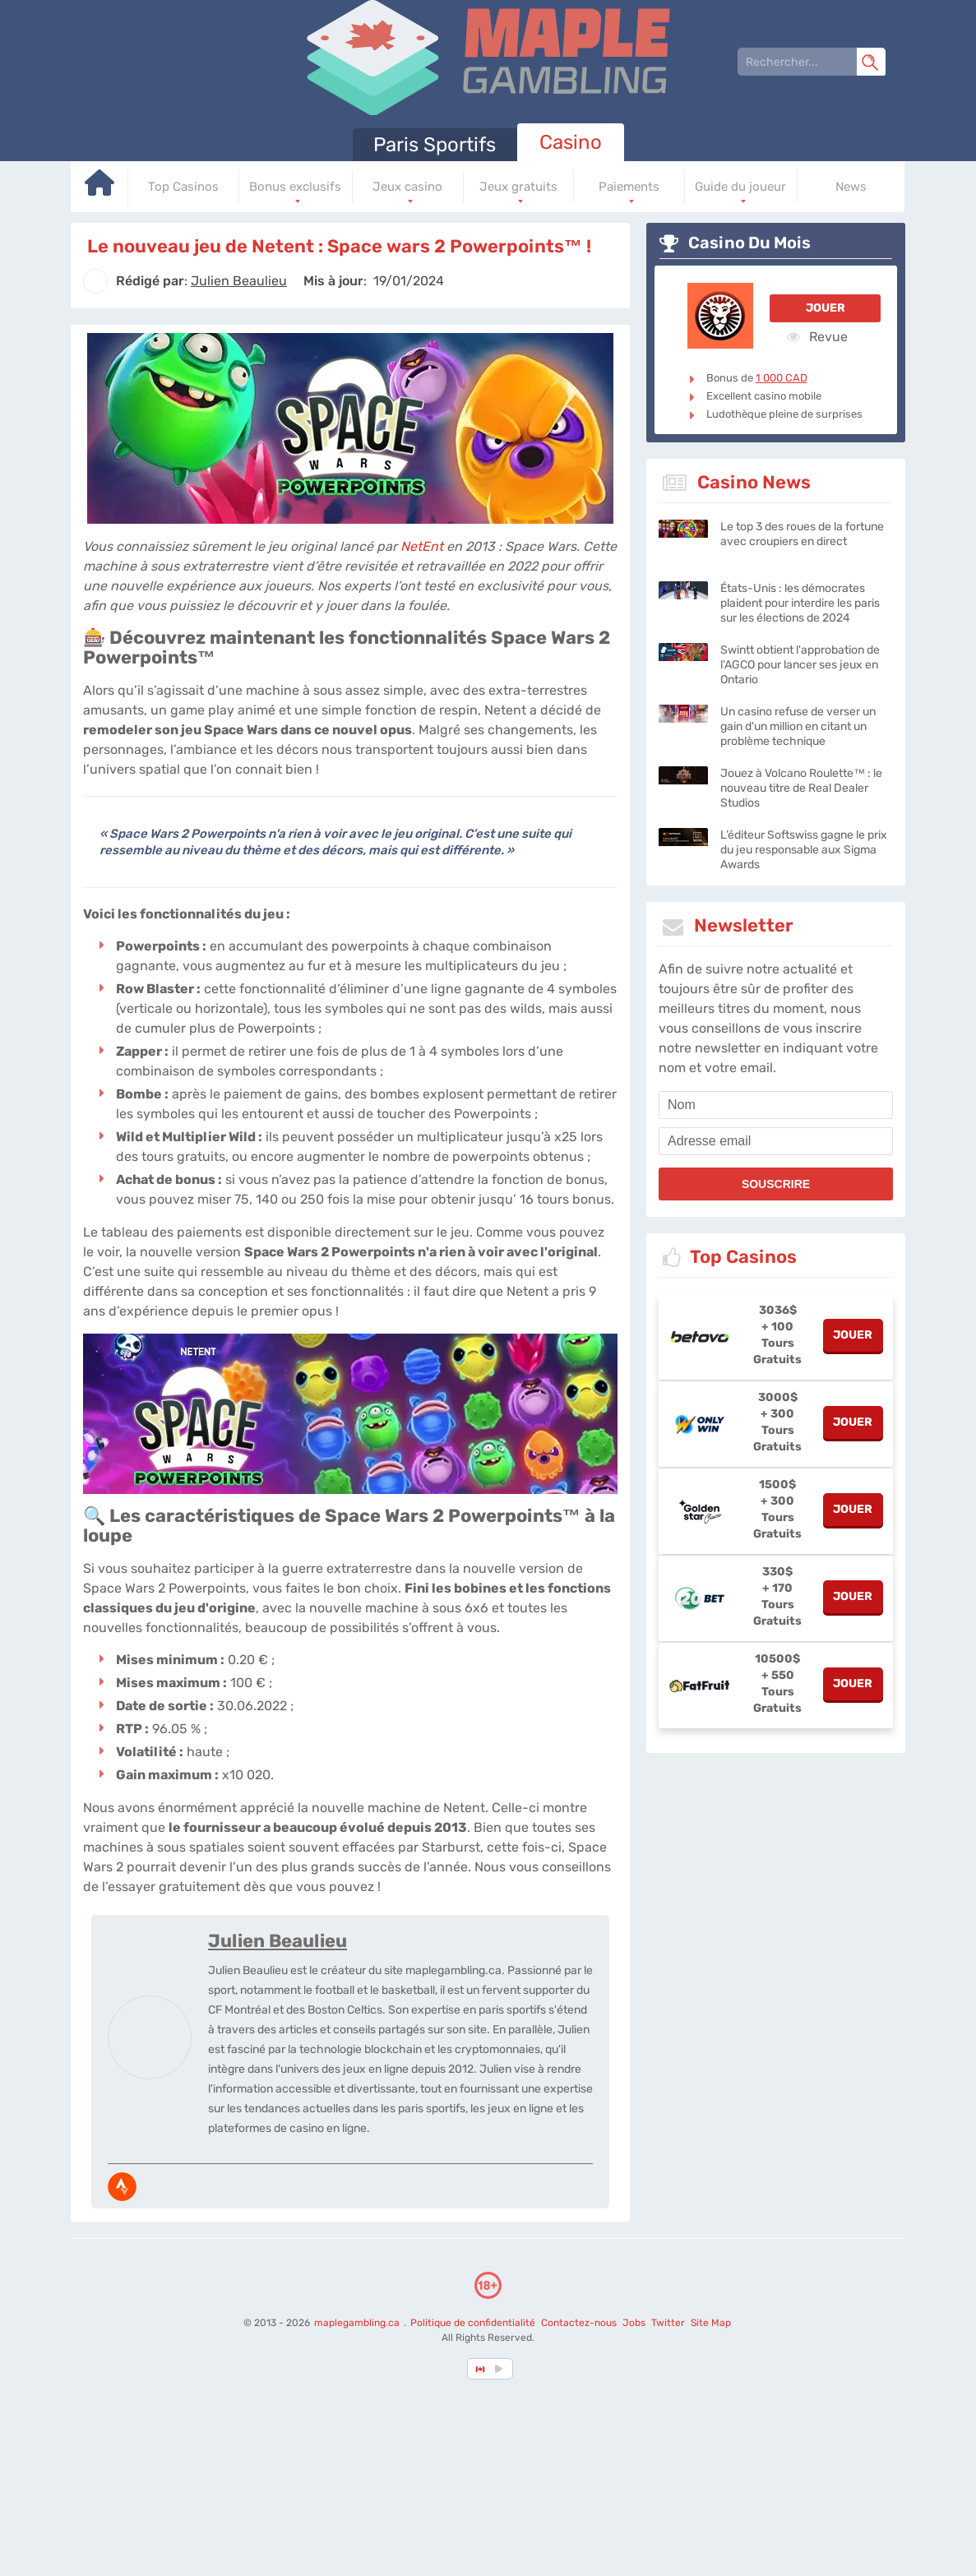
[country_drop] (502, 2369)
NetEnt (421, 546)
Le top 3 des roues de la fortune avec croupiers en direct (802, 534)
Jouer (825, 308)
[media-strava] (122, 2186)
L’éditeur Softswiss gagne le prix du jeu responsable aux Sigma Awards (803, 850)
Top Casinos (183, 186)
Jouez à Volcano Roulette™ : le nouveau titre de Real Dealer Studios (801, 788)
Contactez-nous (579, 2323)
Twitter (668, 2323)
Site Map (711, 2323)
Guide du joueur (740, 186)
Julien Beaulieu (277, 1941)
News (851, 186)
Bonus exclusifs (295, 186)
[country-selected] (481, 2369)
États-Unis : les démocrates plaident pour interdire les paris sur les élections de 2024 (800, 603)
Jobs (633, 2323)
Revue (817, 336)
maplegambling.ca (358, 2323)
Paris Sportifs (434, 144)
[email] (776, 1141)
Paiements (629, 186)
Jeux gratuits (518, 186)
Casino (570, 142)
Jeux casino (407, 186)
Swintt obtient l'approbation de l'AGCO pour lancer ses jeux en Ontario (800, 665)
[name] (776, 1105)
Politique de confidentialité (474, 2323)
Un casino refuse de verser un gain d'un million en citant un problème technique (798, 726)
